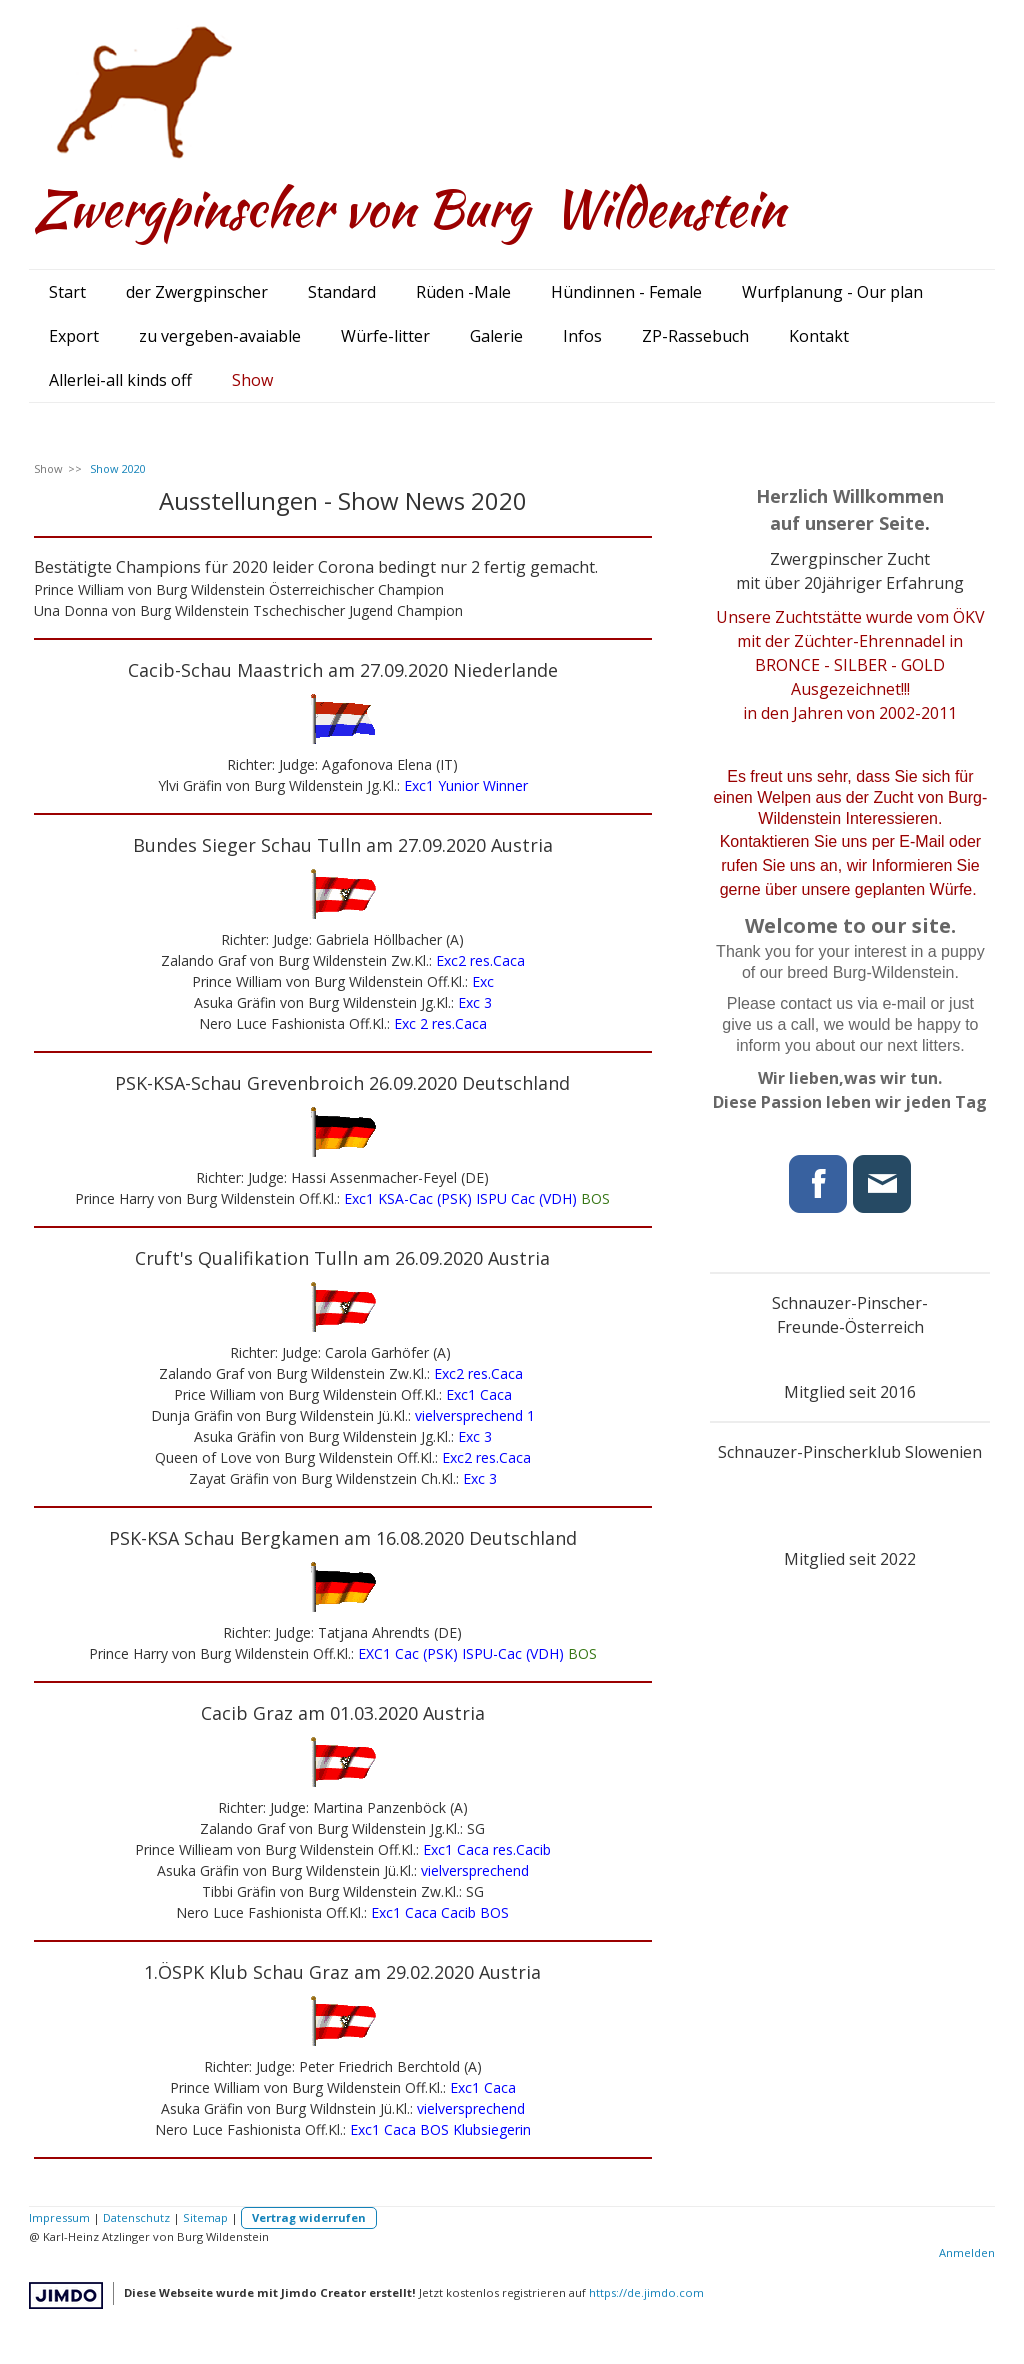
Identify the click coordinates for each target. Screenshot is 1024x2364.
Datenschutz (136, 2217)
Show (252, 380)
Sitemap (205, 2217)
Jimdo (66, 2295)
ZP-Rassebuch (695, 336)
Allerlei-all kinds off (120, 380)
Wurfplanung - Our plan (832, 292)
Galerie (496, 336)
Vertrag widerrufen (309, 2217)
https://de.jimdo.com (646, 2292)
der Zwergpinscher (197, 292)
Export (74, 336)
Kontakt (819, 336)
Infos (582, 336)
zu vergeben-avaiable (220, 336)
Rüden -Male (463, 292)
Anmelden (967, 2252)
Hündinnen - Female (626, 292)
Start (67, 292)
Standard (342, 292)
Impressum (59, 2217)
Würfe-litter (385, 336)
